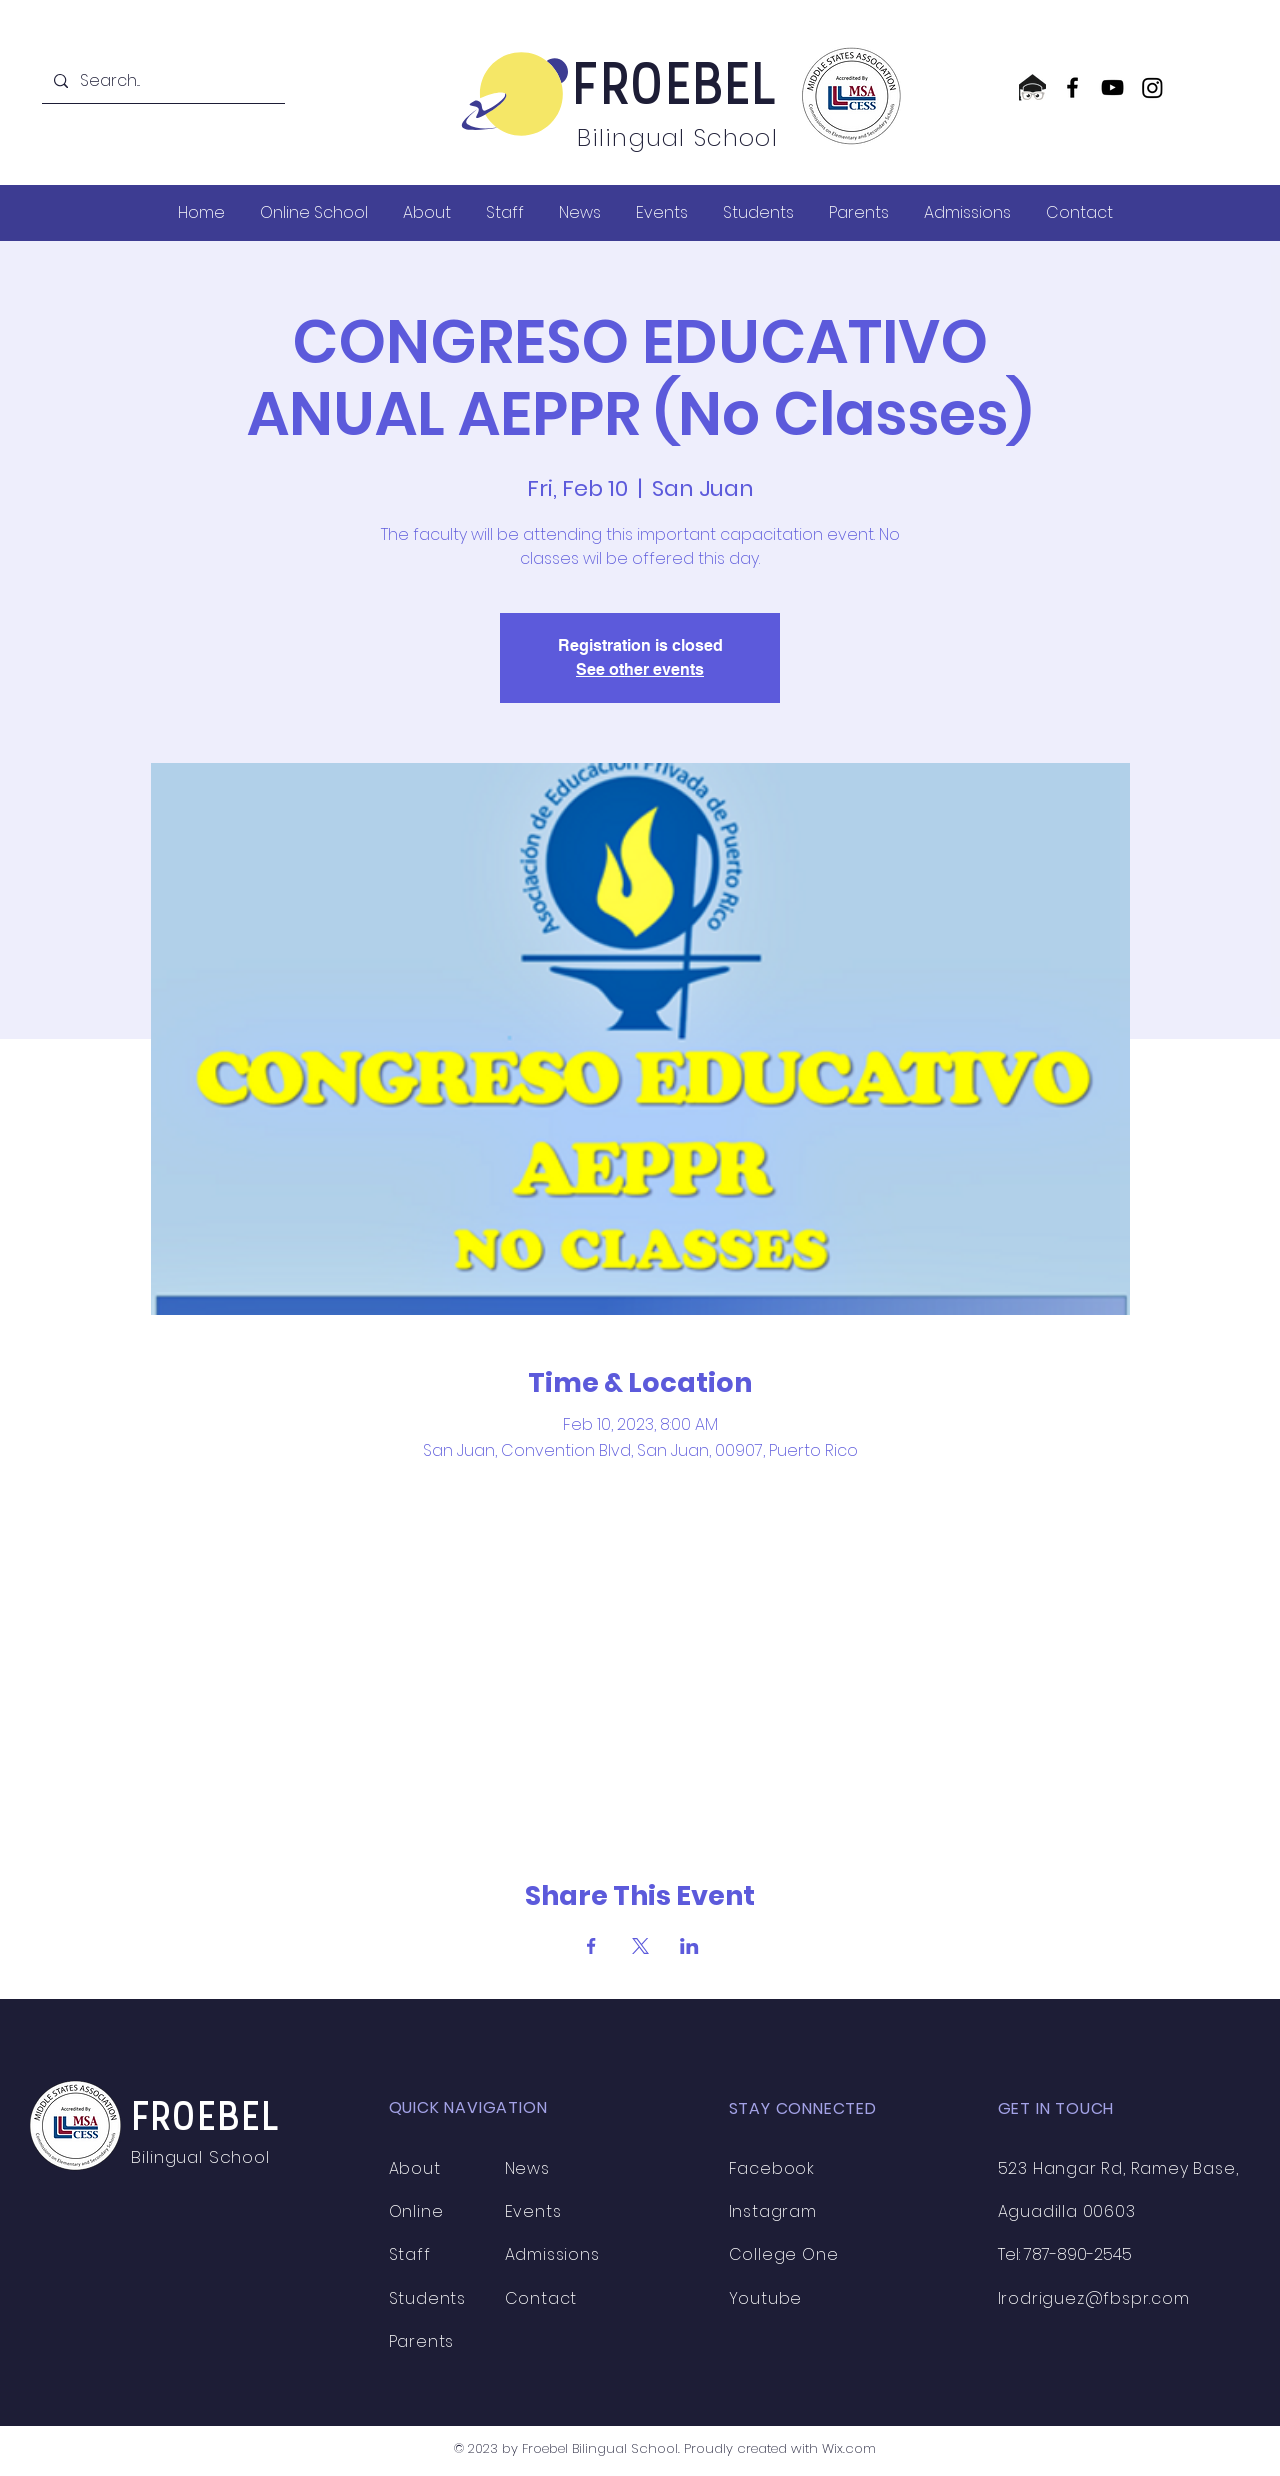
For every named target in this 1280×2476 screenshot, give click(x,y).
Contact (541, 2298)
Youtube (766, 2298)
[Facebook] (1072, 87)
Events (533, 2211)
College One (784, 2254)
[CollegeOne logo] (1032, 87)
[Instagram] (1152, 87)
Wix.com (849, 2448)
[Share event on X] (640, 1946)
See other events (640, 669)
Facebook (772, 2168)
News (527, 2168)
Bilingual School (203, 2157)
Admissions (552, 2254)
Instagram (773, 2211)
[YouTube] (1112, 87)
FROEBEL (676, 89)
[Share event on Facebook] (591, 1946)
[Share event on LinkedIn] (689, 1946)
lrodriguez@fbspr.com (1094, 2298)
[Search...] (161, 81)
